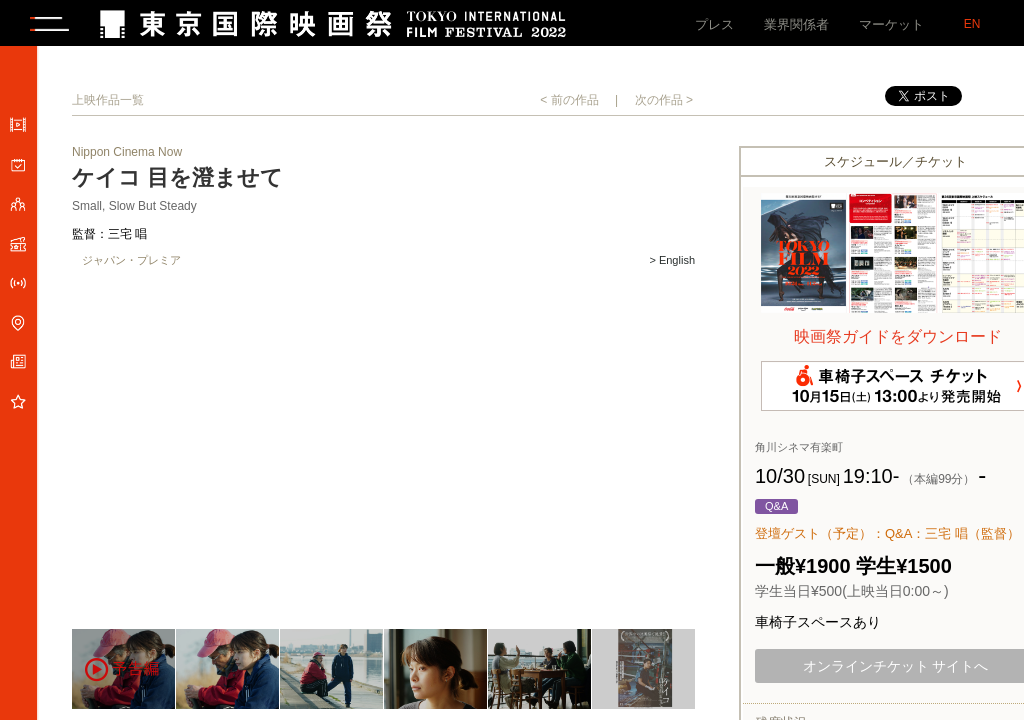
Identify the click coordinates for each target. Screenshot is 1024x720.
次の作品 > (664, 104)
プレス (714, 24)
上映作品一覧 (108, 104)
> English (672, 264)
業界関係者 (796, 24)
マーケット (891, 24)
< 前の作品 (569, 104)
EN (972, 24)
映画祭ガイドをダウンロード (898, 340)
